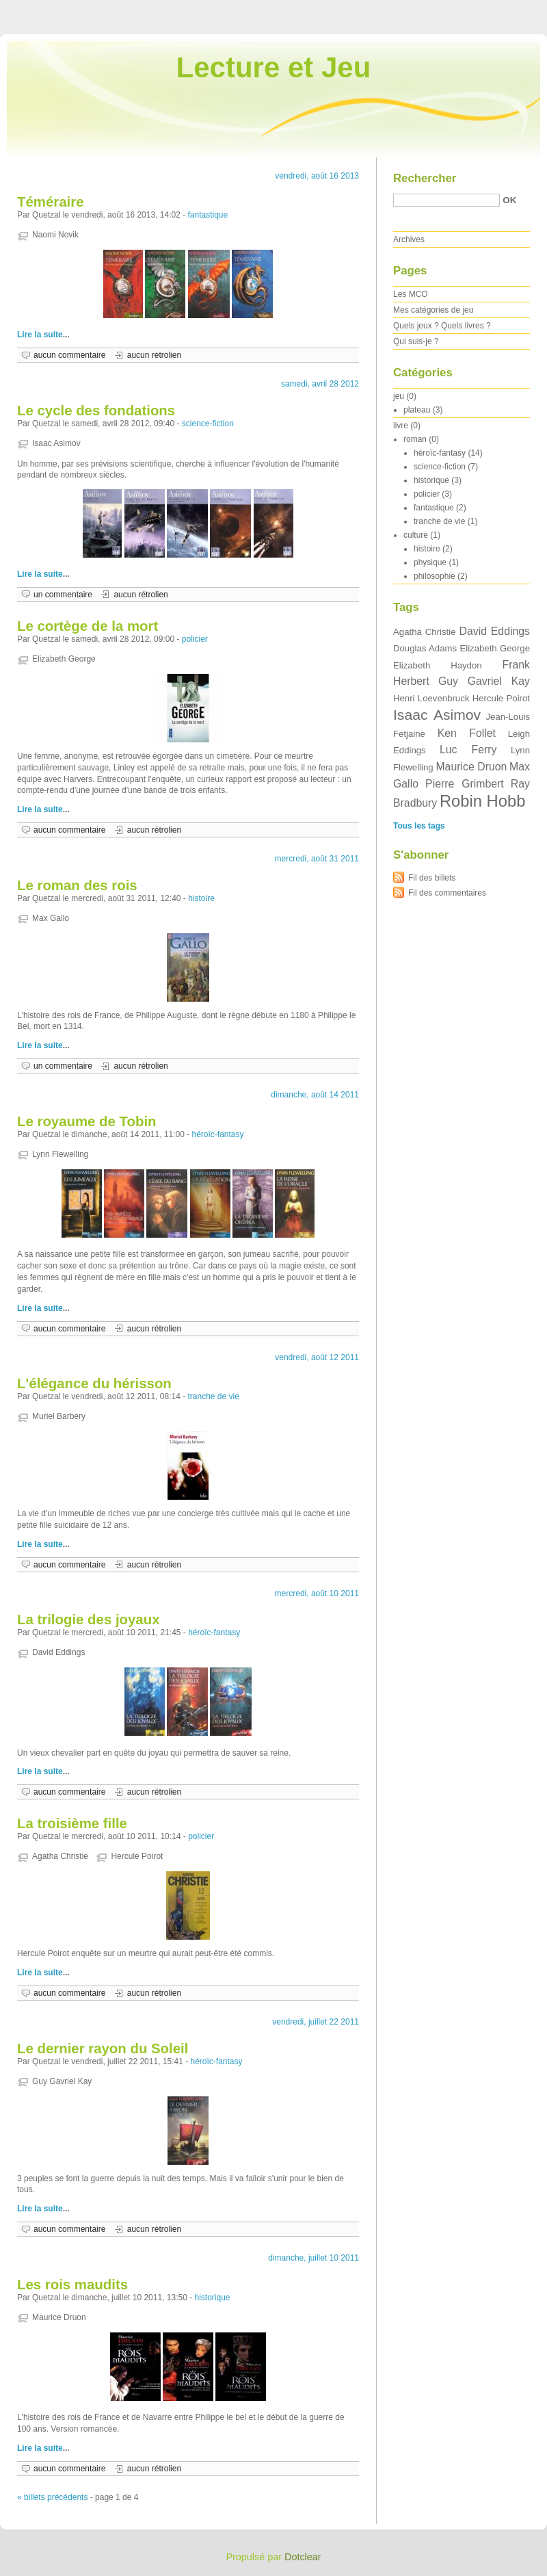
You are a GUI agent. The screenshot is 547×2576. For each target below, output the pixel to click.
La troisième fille (72, 1823)
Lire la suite (40, 334)
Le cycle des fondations (96, 410)
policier (195, 639)
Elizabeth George (64, 659)
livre (400, 425)
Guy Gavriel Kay (62, 2081)
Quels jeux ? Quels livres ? (442, 325)
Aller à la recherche (507, 9)
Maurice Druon (59, 2317)
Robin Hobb (482, 801)
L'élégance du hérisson (94, 1383)
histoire (201, 898)
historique (212, 2297)
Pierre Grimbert (464, 784)
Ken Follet (467, 733)
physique (430, 562)
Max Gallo (50, 918)
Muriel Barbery (58, 1416)
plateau (416, 410)
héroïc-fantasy (218, 1134)
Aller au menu (439, 9)
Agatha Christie (60, 1856)
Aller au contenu (379, 9)
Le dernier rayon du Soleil (102, 2048)
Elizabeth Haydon (437, 665)
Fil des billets (431, 878)
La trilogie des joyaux (88, 1619)
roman (415, 439)
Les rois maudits (72, 2284)
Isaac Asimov (56, 443)
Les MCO (410, 294)
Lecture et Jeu (273, 67)
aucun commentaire (69, 355)
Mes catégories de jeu (433, 310)
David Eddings (58, 1652)
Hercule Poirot (137, 1856)
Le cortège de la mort (87, 626)
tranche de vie (213, 1396)
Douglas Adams (425, 648)
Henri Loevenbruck (431, 698)
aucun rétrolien (154, 355)
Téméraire (50, 201)
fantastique (208, 215)
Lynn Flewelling (60, 1154)
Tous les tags (419, 826)
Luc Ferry (468, 749)
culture (415, 535)
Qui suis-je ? (416, 341)
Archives (409, 239)
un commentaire (63, 594)
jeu (398, 396)
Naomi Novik (55, 234)
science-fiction (208, 423)
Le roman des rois (77, 885)
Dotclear (302, 2556)
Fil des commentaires (447, 893)
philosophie (434, 576)
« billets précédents (52, 2497)
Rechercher (424, 178)
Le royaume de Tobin (87, 1121)
